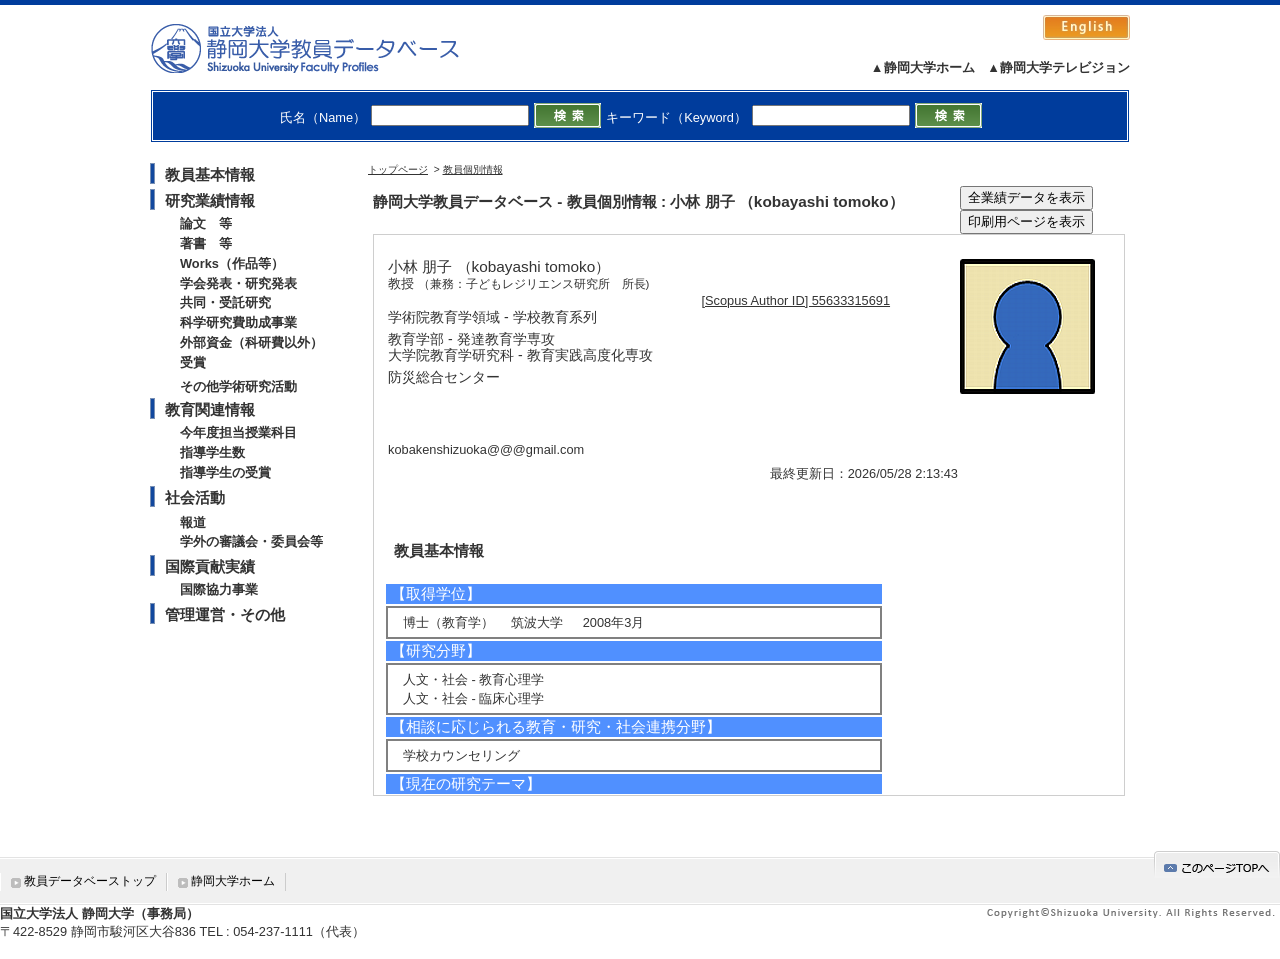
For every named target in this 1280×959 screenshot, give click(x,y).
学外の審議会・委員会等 (251, 541)
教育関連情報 (210, 409)
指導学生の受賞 (225, 472)
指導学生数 (212, 452)
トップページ (398, 169)
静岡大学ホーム (233, 881)
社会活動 (195, 497)
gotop (1217, 864)
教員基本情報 (210, 174)
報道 (193, 522)
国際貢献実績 (210, 566)
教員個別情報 (473, 169)
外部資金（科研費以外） (251, 342)
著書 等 (206, 243)
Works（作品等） (232, 263)
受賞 (193, 362)
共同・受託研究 (225, 302)
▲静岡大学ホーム (923, 67)
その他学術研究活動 (238, 386)
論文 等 (206, 223)
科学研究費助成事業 (238, 322)
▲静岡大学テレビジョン (1058, 67)
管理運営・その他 (225, 614)
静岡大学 (325, 48)
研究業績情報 (210, 200)
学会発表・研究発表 (238, 283)
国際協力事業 (219, 589)
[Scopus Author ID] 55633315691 (796, 300)
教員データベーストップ (90, 881)
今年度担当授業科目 (238, 432)
